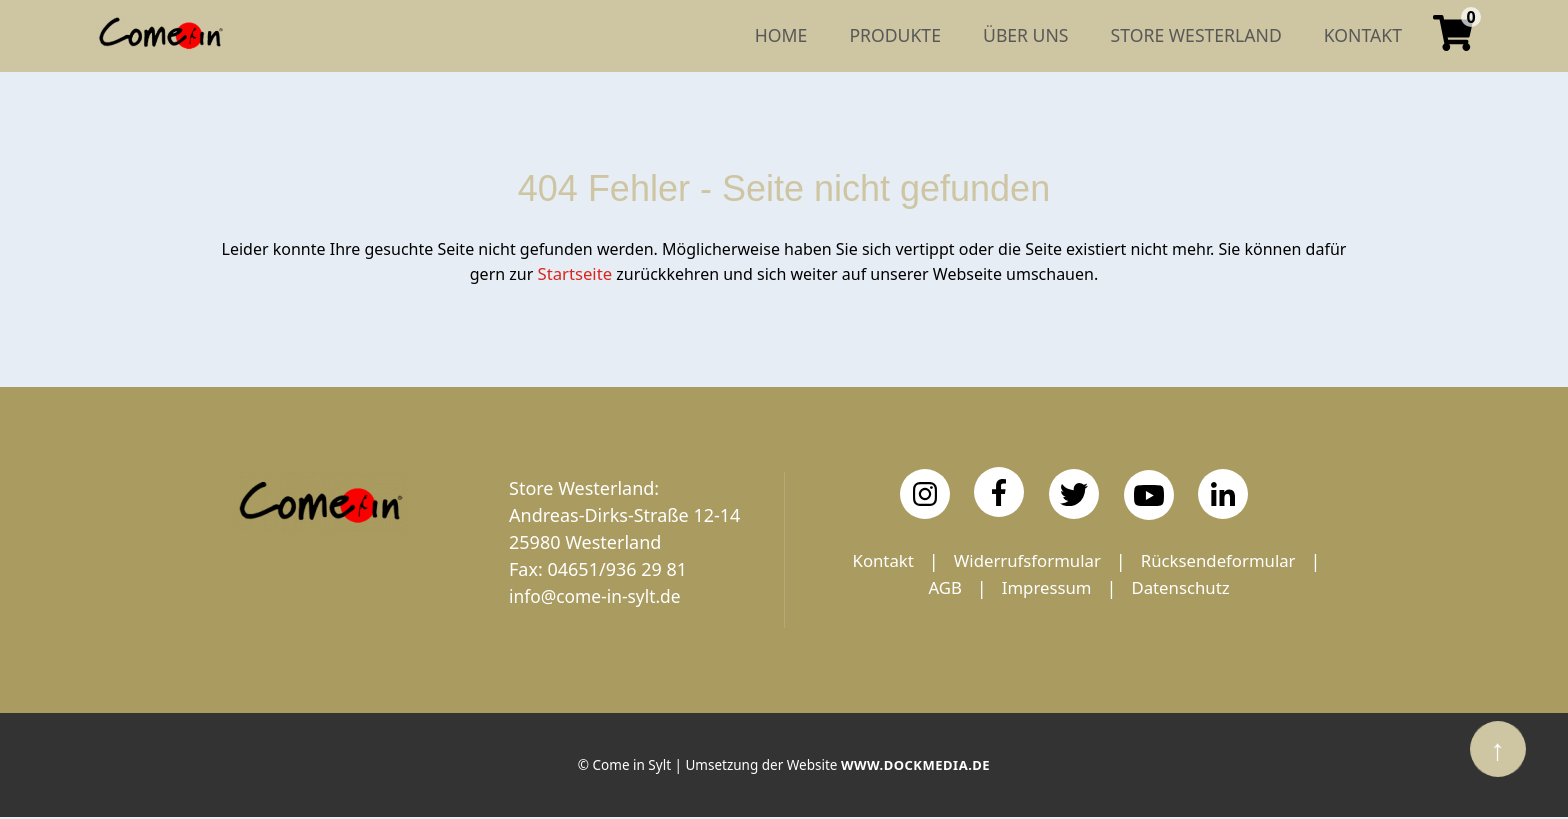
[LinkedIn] (1223, 493)
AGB (1109, 587)
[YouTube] (1149, 494)
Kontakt (975, 560)
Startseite (575, 273)
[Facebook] (999, 491)
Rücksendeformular (968, 587)
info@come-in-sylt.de (598, 595)
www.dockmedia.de (915, 768)
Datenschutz (1078, 614)
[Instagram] (925, 493)
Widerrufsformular (1127, 560)
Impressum (1215, 587)
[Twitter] (1074, 493)
